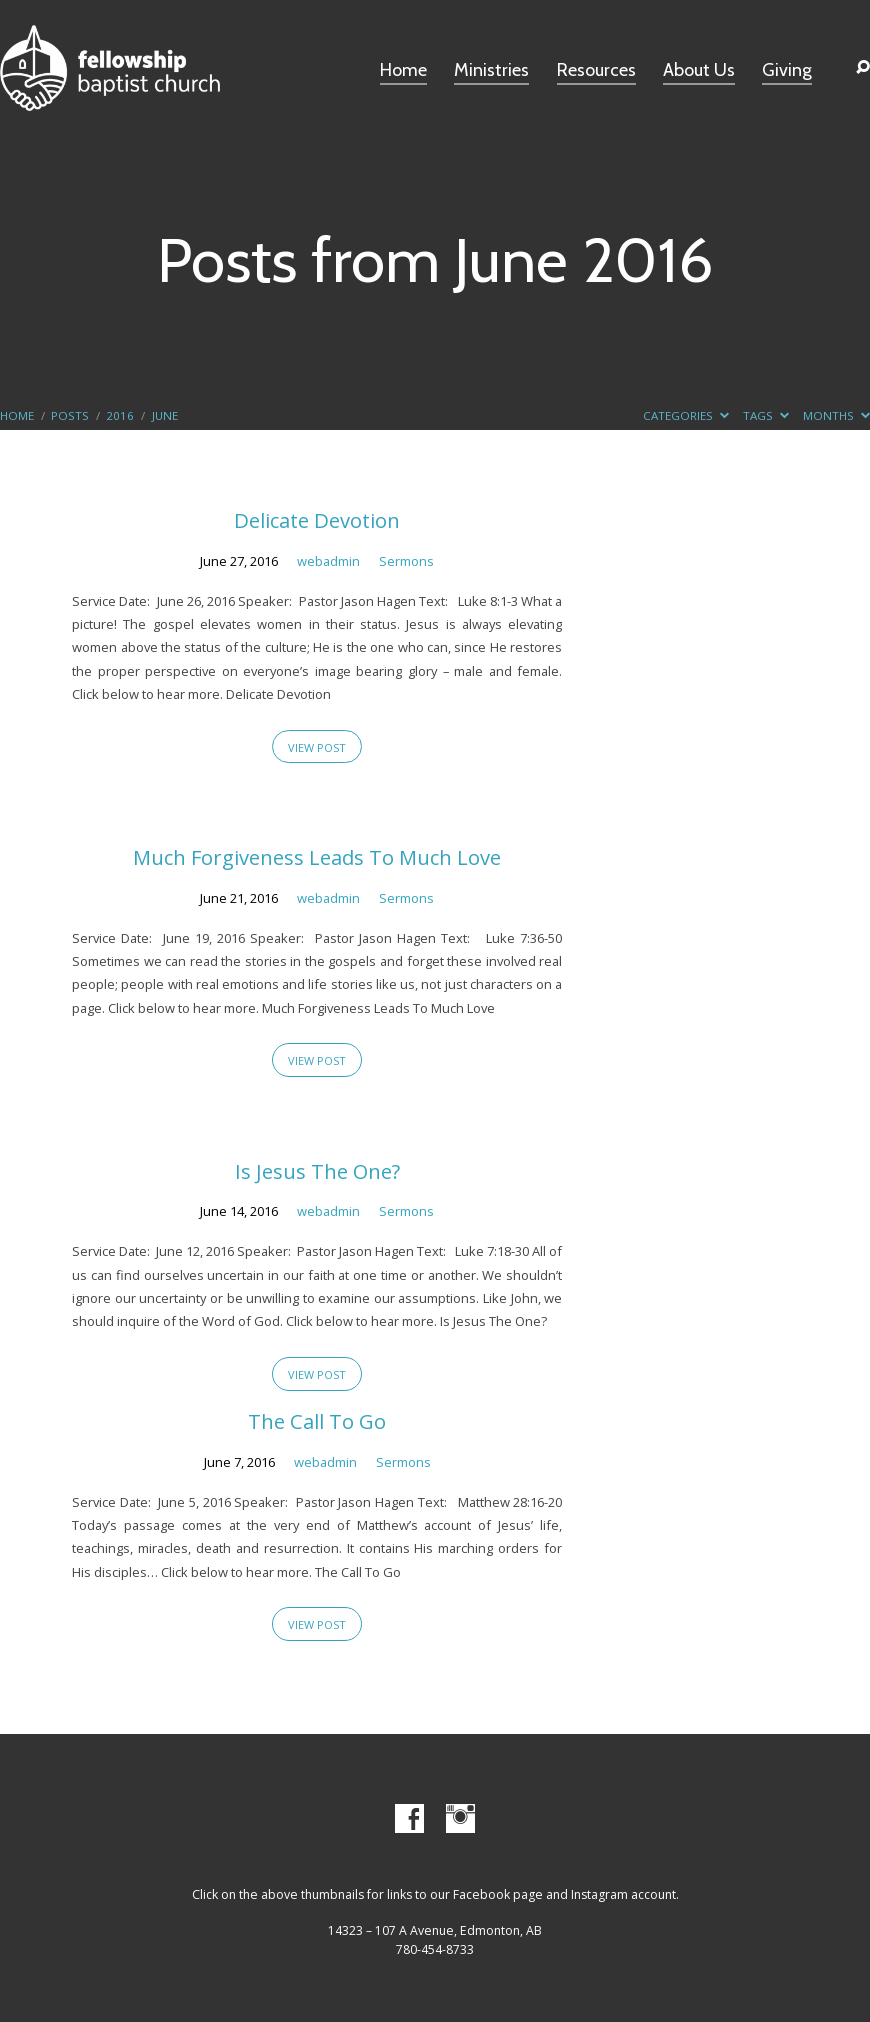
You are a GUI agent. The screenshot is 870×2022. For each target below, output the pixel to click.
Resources (596, 71)
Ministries (491, 71)
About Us (699, 71)
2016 (120, 415)
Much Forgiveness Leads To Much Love (317, 857)
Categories (686, 415)
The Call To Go (317, 1421)
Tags (766, 415)
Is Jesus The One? (317, 1171)
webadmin (328, 561)
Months (836, 415)
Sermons (406, 561)
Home (403, 71)
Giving (787, 71)
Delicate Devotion (317, 520)
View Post (317, 747)
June (165, 415)
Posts (70, 415)
